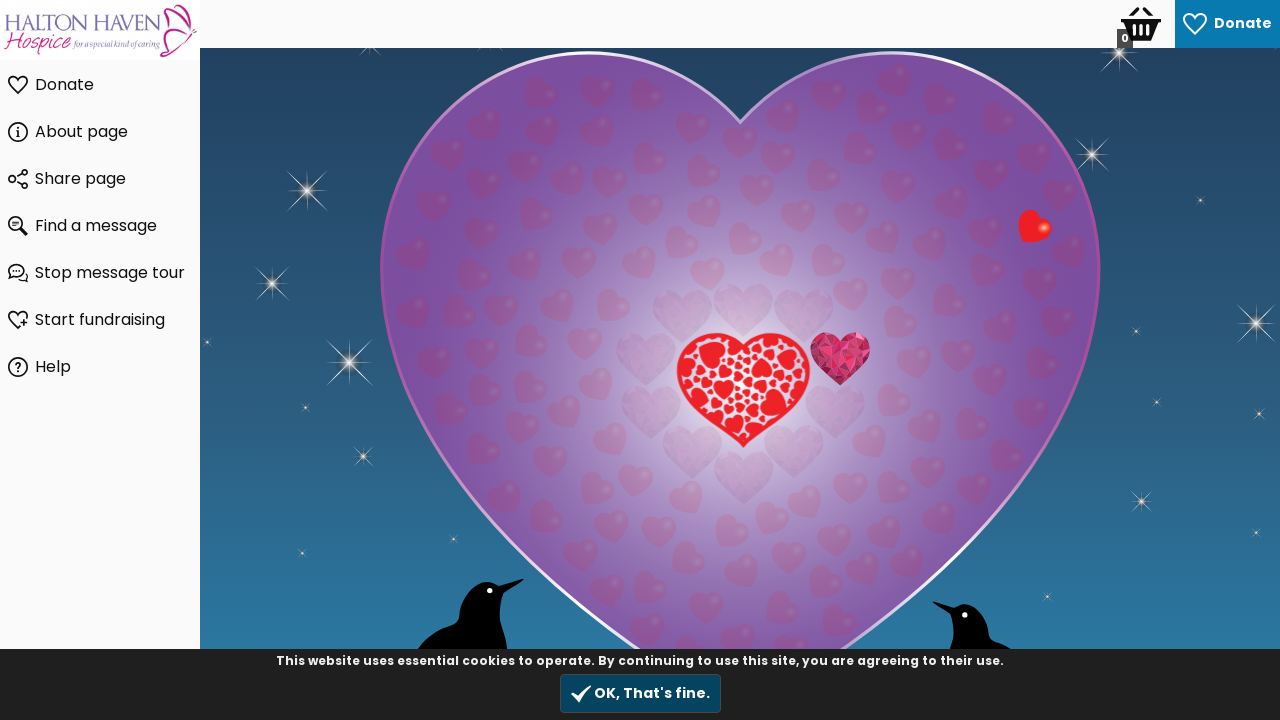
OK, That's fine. (640, 693)
